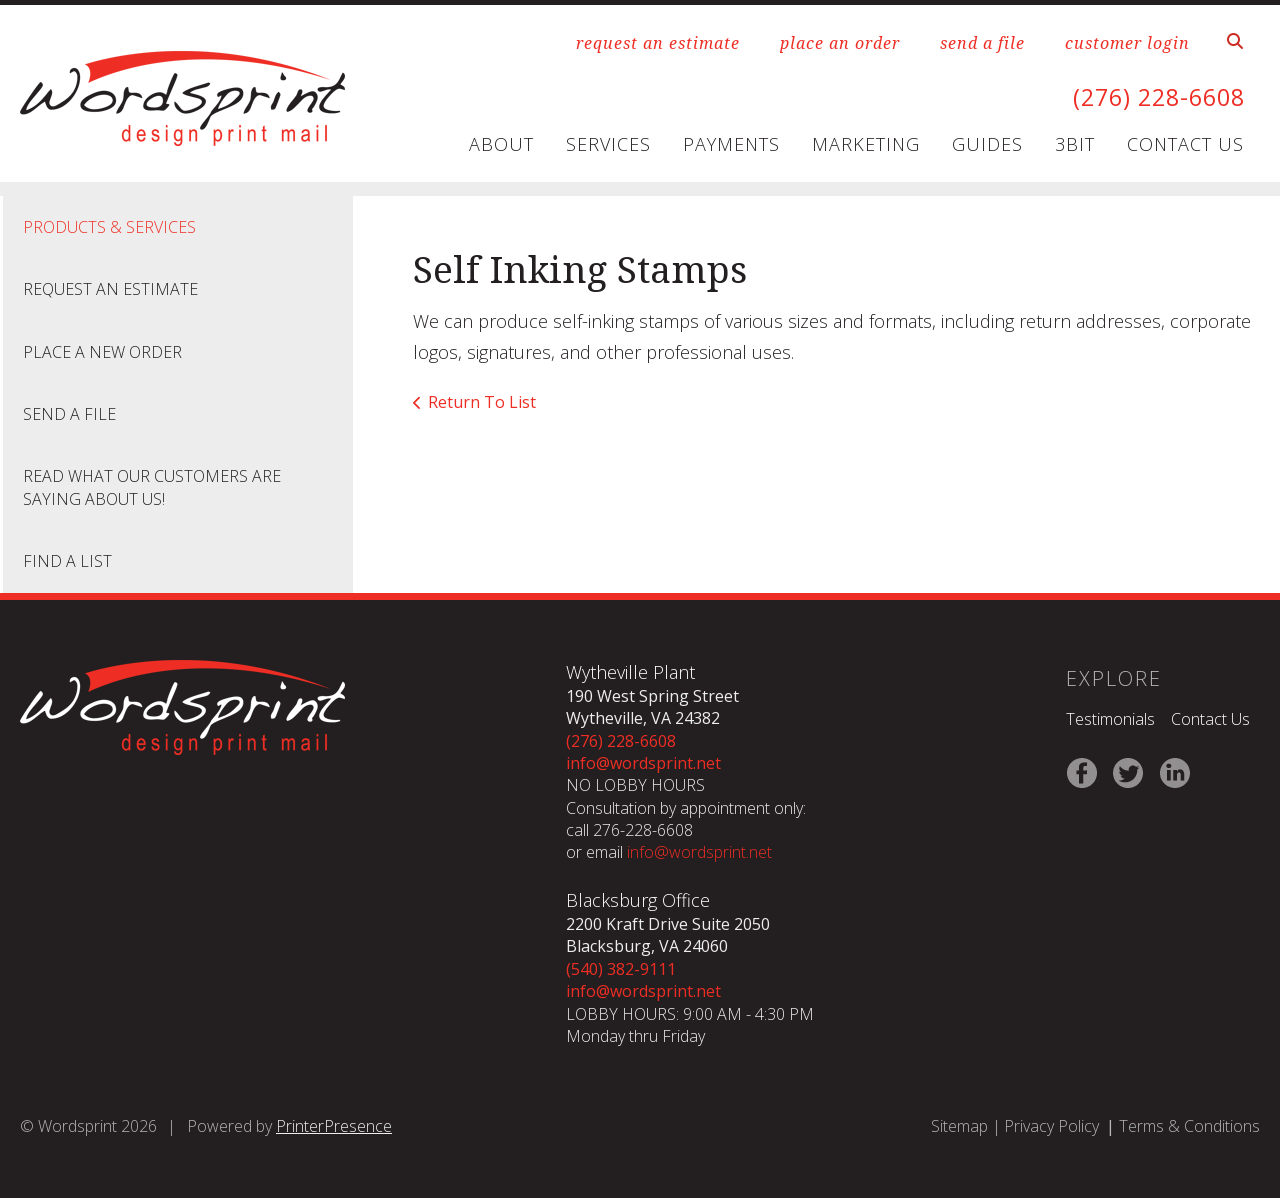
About (501, 144)
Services (608, 144)
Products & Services (109, 227)
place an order (840, 43)
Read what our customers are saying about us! (152, 487)
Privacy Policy (1051, 1126)
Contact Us (1185, 144)
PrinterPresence (334, 1126)
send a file (982, 43)
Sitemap (959, 1126)
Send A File (69, 414)
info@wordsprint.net (643, 763)
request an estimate (658, 43)
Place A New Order (102, 352)
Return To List (482, 402)
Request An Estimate (110, 289)
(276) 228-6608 (1154, 96)
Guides (987, 144)
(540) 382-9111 (621, 969)
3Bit (1075, 144)
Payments (731, 144)
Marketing (866, 144)
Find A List (67, 561)
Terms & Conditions (1189, 1126)
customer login (1127, 43)
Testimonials (1110, 719)
